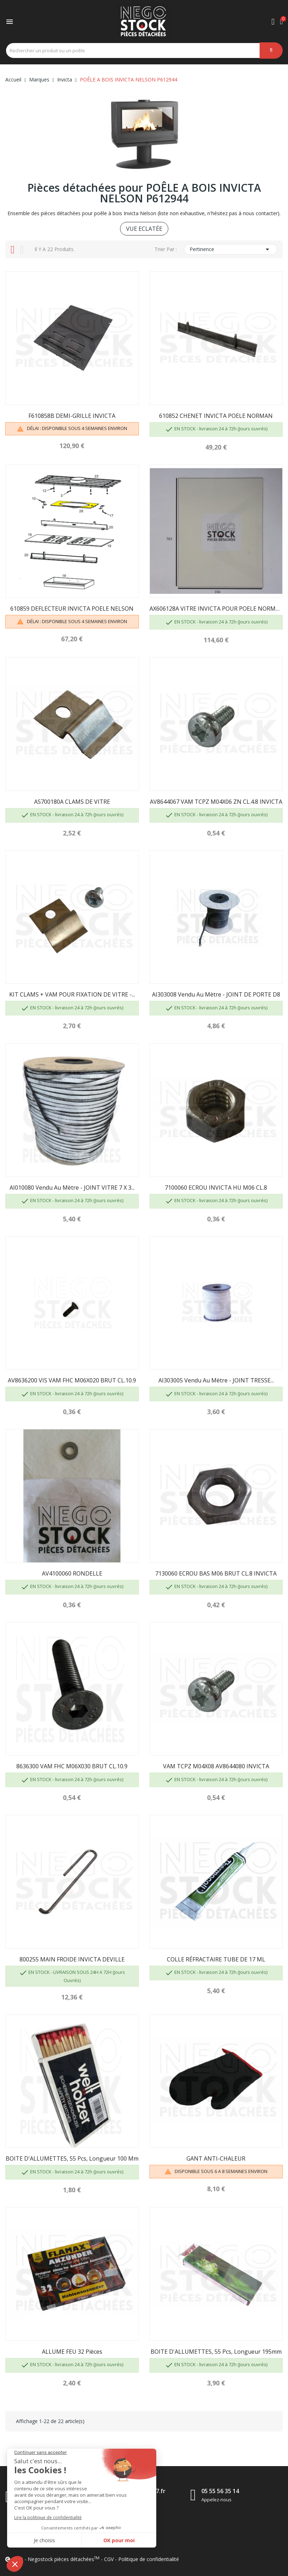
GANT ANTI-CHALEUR (215, 2158)
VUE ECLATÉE (144, 229)
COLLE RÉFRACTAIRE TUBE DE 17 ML (216, 1959)
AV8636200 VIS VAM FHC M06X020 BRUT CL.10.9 (72, 1380)
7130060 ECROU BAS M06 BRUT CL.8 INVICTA (216, 1573)
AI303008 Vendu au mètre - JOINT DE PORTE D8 (216, 994)
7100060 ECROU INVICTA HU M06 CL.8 (216, 1187)
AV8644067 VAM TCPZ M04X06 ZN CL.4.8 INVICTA (216, 801)
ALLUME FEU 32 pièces (72, 2351)
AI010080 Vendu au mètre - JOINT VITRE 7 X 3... (72, 1187)
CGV (109, 2559)
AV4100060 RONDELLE (72, 1573)
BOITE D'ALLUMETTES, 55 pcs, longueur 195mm (216, 2351)
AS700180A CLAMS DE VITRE (72, 801)
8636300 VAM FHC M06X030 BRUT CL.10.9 (71, 1766)
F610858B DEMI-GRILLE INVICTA (71, 415)
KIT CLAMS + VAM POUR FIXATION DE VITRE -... (72, 994)
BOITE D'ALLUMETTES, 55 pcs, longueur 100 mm (72, 2158)
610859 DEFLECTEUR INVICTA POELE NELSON (72, 608)
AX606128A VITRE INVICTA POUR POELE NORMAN (216, 608)
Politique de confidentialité (148, 2559)
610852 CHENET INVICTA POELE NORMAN (216, 415)
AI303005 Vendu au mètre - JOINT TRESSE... (216, 1380)
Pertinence (231, 249)
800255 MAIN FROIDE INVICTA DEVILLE (72, 1959)
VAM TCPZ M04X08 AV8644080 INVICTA (216, 1766)
